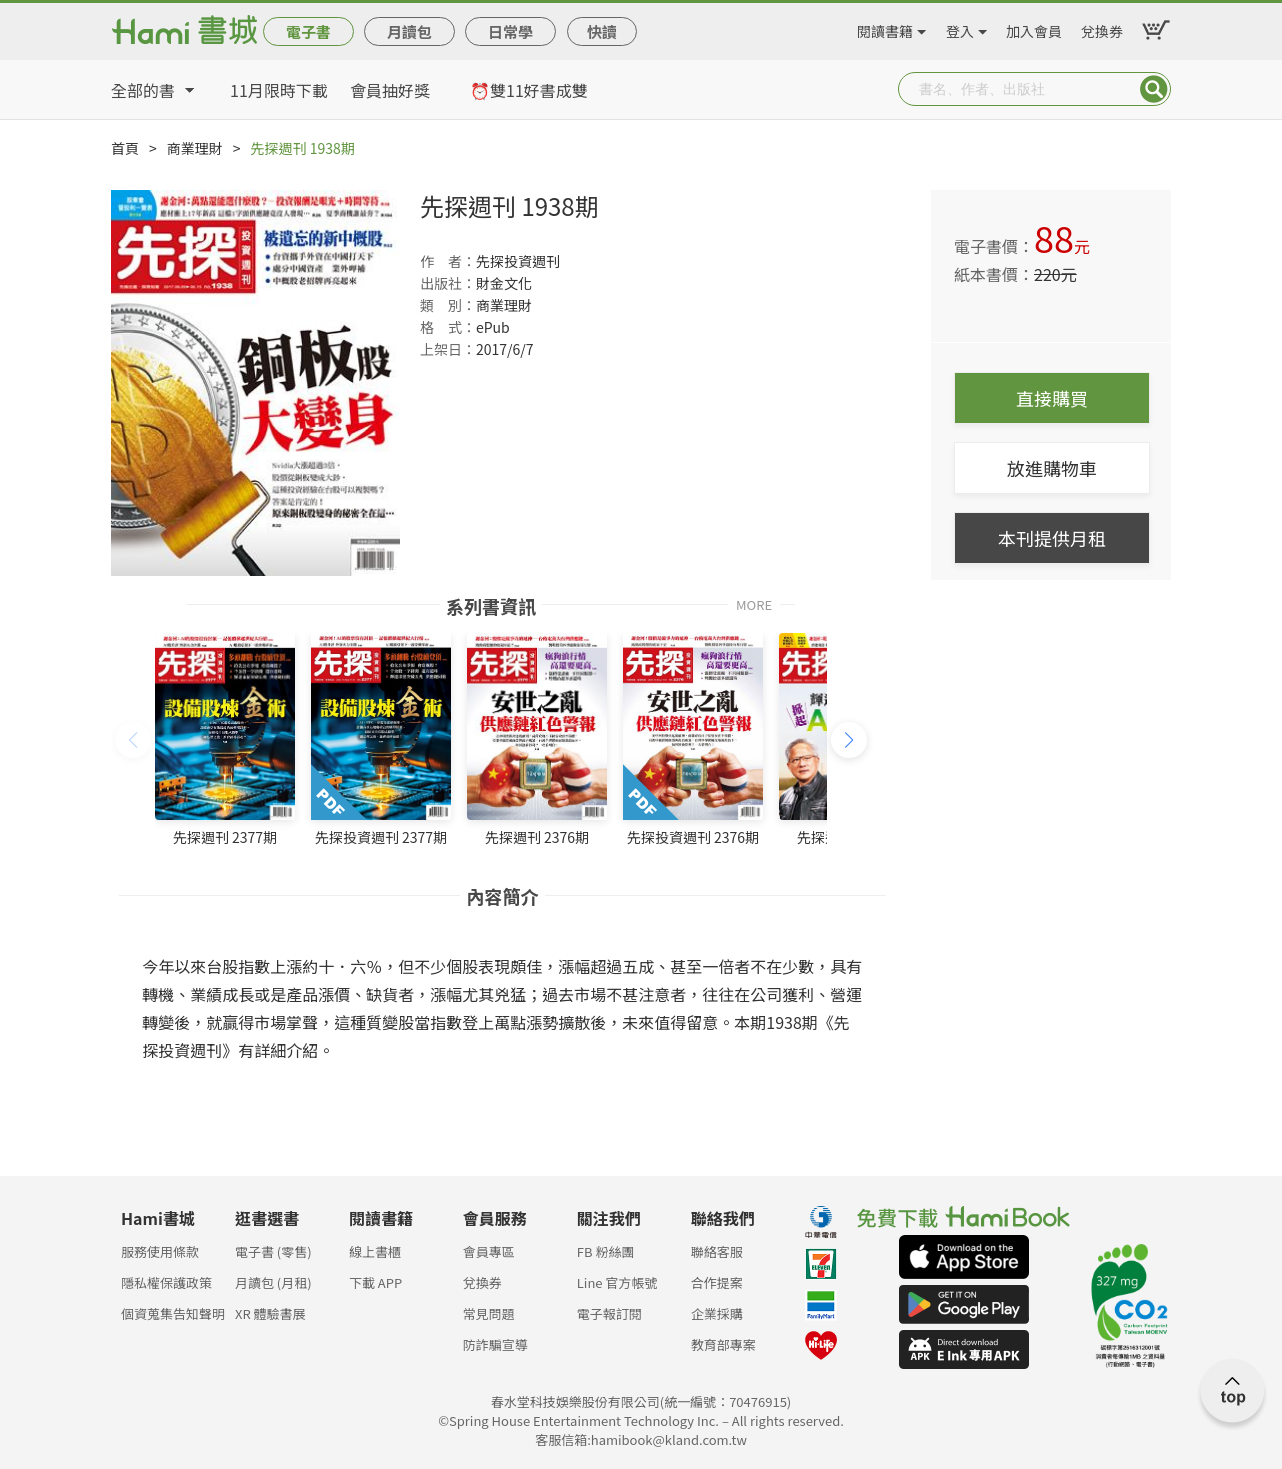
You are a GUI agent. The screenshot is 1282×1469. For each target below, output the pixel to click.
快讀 (602, 31)
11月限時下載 (279, 90)
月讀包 (409, 31)
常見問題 (489, 1313)
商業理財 (195, 148)
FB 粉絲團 (606, 1251)
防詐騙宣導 (495, 1344)
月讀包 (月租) (273, 1282)
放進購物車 (1052, 468)
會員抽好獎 (390, 90)
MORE (754, 603)
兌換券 (1102, 28)
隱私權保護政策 (166, 1282)
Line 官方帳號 (617, 1282)
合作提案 (717, 1282)
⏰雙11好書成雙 (529, 90)
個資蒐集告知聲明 (173, 1313)
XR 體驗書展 (270, 1313)
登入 (960, 28)
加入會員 (1034, 28)
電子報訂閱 (609, 1313)
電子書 (308, 31)
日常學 (510, 31)
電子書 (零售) (273, 1251)
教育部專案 (723, 1344)
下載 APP (375, 1282)
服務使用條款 (160, 1251)
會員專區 (489, 1251)
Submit (1154, 89)
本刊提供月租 (1052, 538)
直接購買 (1052, 398)
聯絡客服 (717, 1251)
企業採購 (717, 1313)
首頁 (125, 148)
